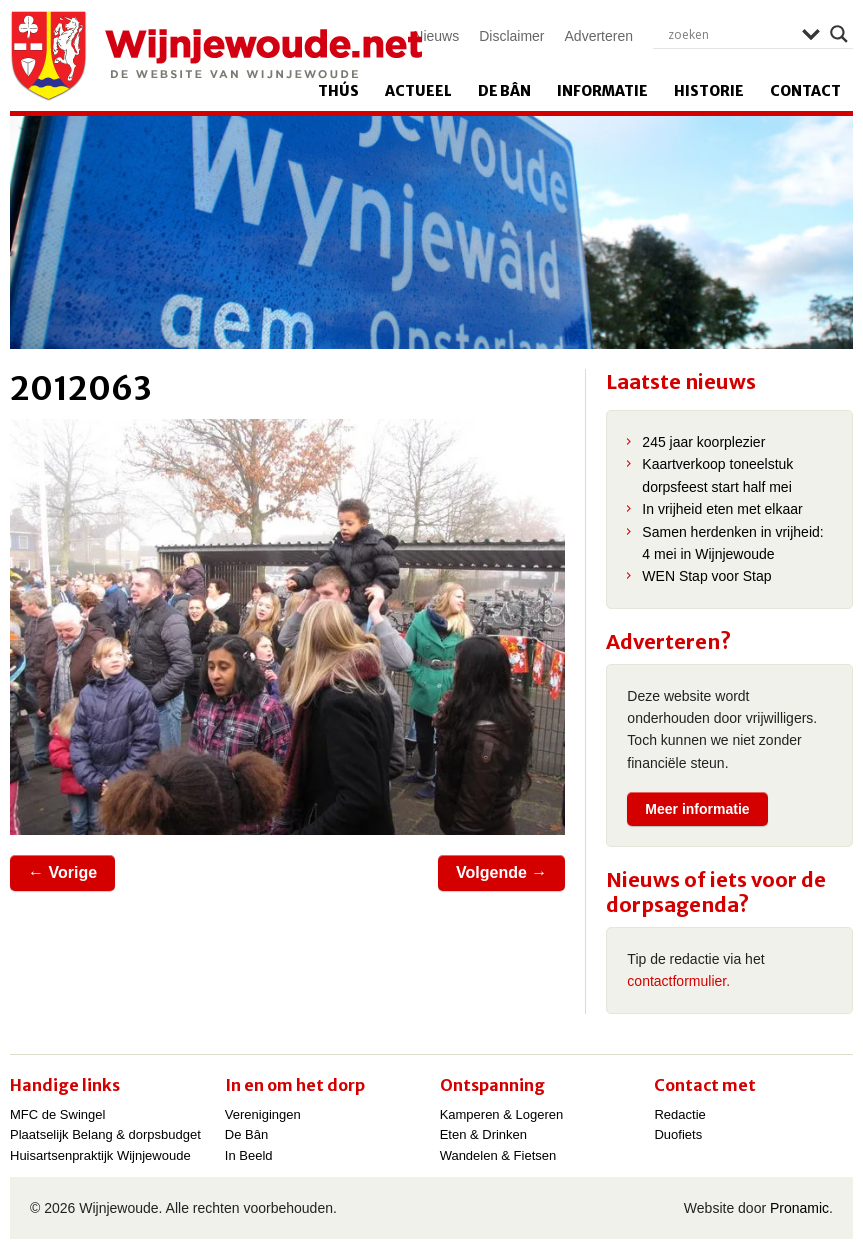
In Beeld (249, 1155)
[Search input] (730, 34)
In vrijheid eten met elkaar (722, 509)
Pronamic (799, 1208)
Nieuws (436, 36)
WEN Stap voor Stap (706, 576)
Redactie (679, 1114)
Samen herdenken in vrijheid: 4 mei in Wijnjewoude (732, 543)
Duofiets (678, 1134)
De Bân (504, 91)
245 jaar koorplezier (703, 442)
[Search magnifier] (839, 34)
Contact (805, 91)
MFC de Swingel (57, 1114)
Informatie (602, 91)
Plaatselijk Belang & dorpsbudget (105, 1134)
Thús (338, 91)
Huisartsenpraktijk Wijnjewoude (100, 1155)
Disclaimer (511, 36)
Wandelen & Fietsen (498, 1155)
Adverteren (599, 36)
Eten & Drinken (483, 1134)
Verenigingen (263, 1114)
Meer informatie (697, 809)
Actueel (418, 91)
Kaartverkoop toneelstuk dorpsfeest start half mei (717, 475)
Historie (709, 91)
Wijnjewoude (216, 56)
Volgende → (501, 872)
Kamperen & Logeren (502, 1114)
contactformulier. (678, 981)
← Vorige (62, 872)
